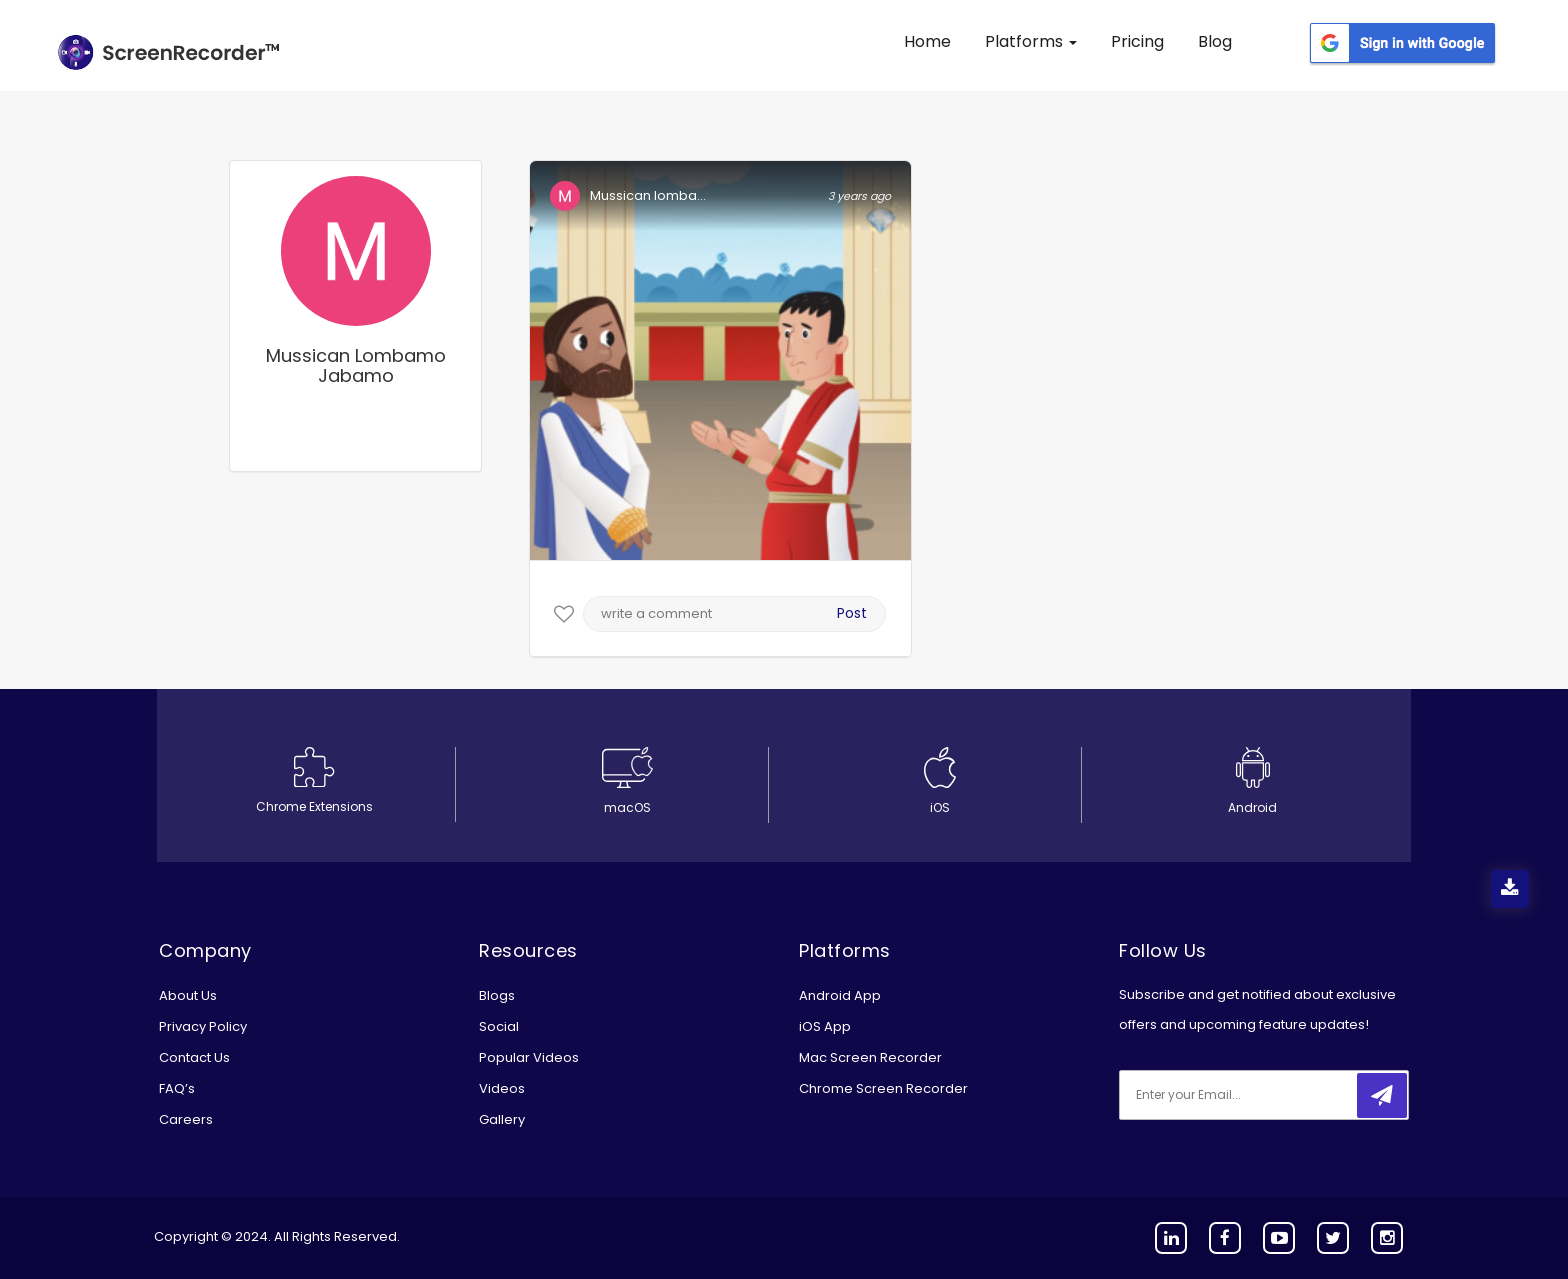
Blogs (497, 995)
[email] (1252, 1095)
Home (927, 41)
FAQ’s (177, 1088)
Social (499, 1026)
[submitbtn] (1382, 1095)
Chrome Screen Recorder (883, 1088)
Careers (186, 1119)
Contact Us (194, 1057)
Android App (840, 995)
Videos (502, 1088)
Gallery (502, 1119)
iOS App (825, 1026)
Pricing (1137, 41)
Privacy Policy (203, 1026)
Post (852, 613)
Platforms (1031, 41)
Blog (1215, 41)
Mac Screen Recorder (870, 1057)
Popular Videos (529, 1057)
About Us (188, 995)
